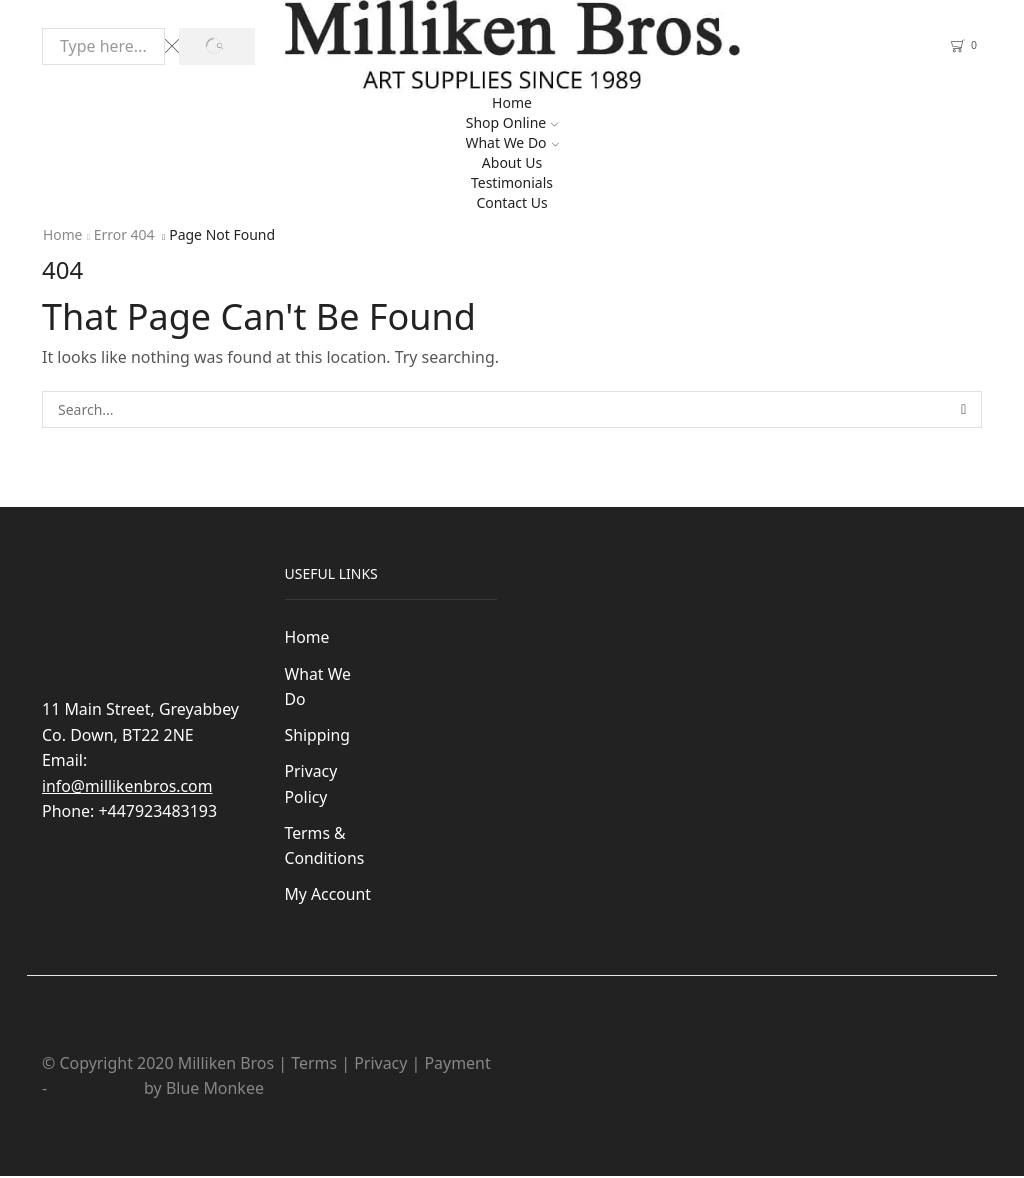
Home (512, 102)
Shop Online (512, 122)
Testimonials (512, 182)
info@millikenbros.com (128, 786)
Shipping (318, 736)
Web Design (96, 1090)
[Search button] (216, 46)
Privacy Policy (311, 785)
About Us (512, 162)
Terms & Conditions (325, 847)
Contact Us (511, 202)
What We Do (511, 142)
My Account (328, 896)
